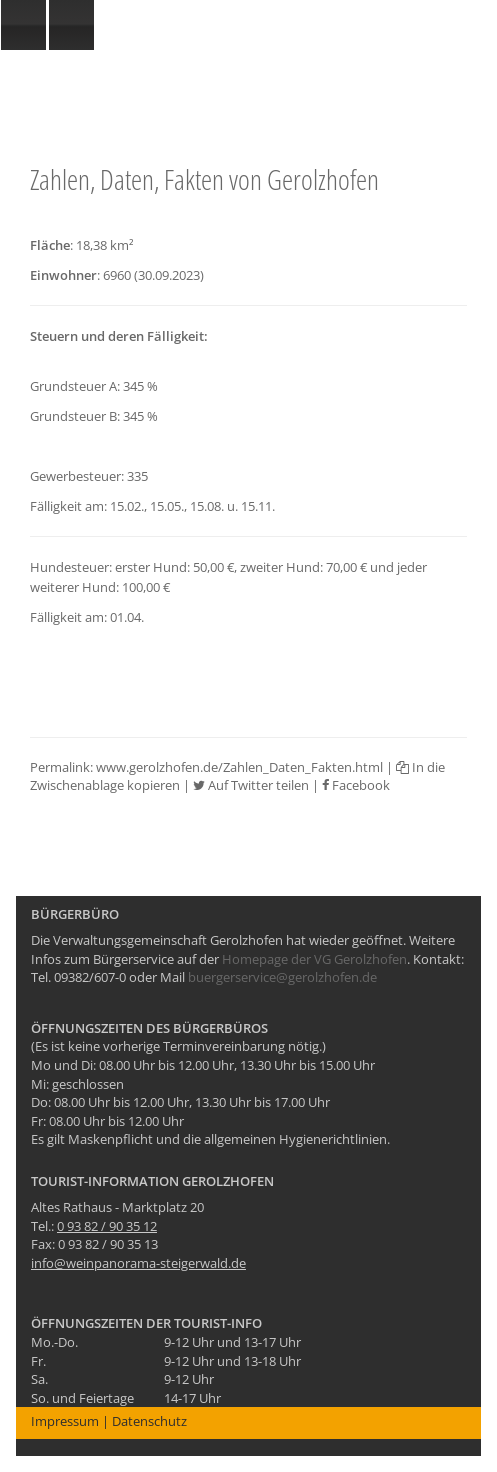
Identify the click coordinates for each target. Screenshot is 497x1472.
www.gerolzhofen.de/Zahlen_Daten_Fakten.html (239, 767)
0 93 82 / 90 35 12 (107, 1226)
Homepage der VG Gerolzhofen (314, 959)
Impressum (65, 1421)
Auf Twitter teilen (251, 785)
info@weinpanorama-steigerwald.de (138, 1263)
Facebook (356, 785)
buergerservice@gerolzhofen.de (282, 977)
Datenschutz (149, 1421)
